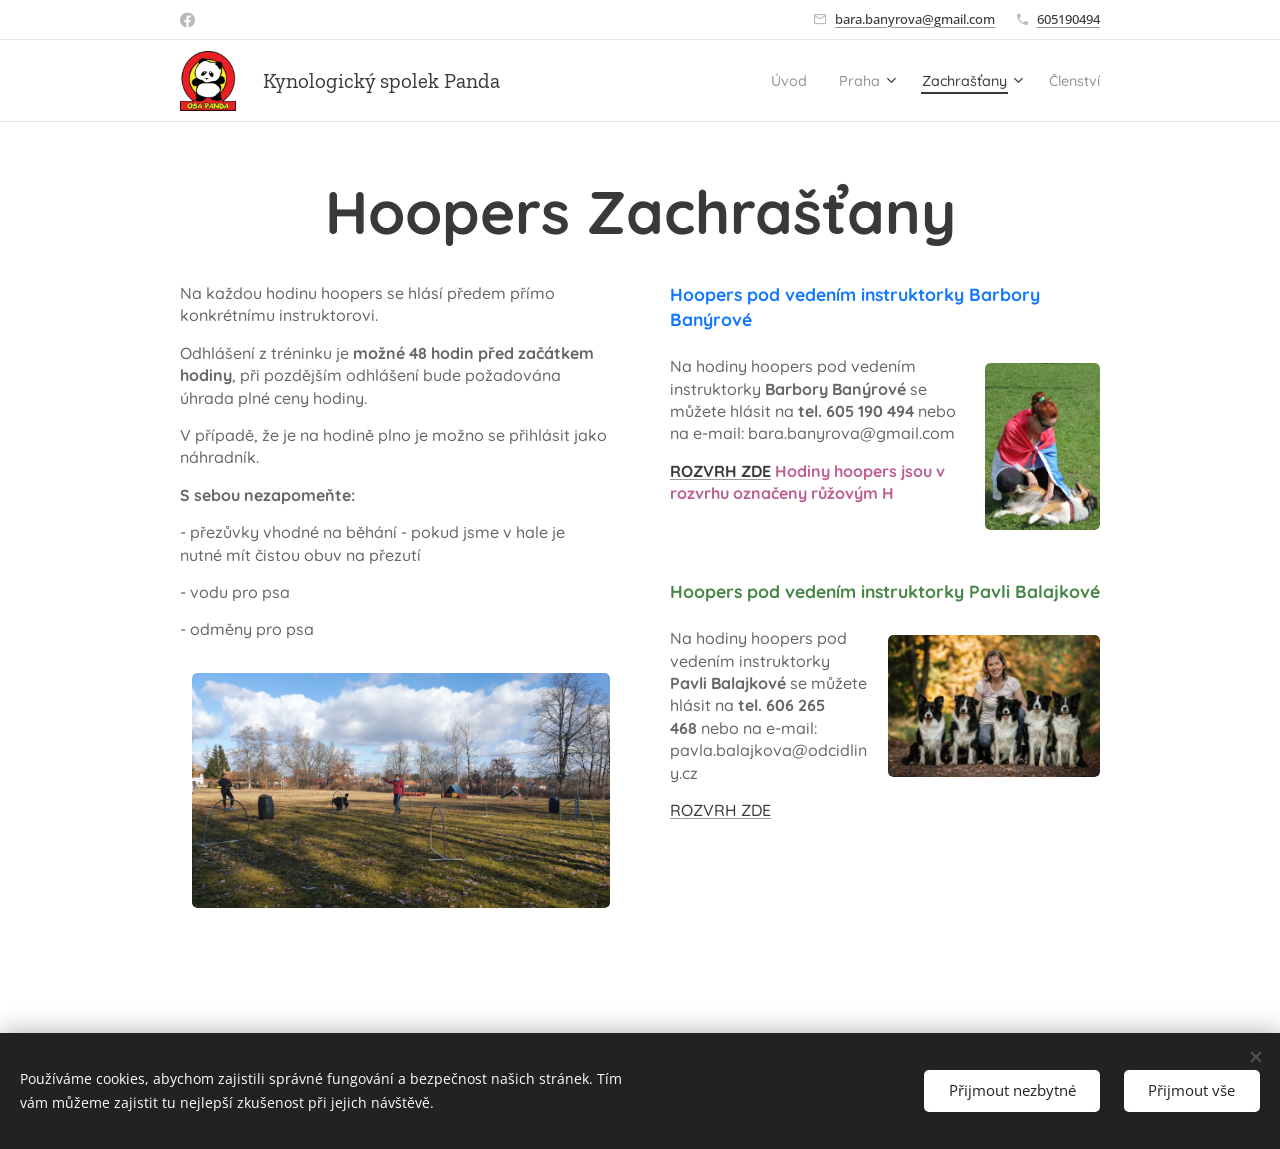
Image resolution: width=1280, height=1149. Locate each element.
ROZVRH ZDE (720, 471)
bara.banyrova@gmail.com (915, 19)
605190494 (1068, 19)
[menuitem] (753, 81)
